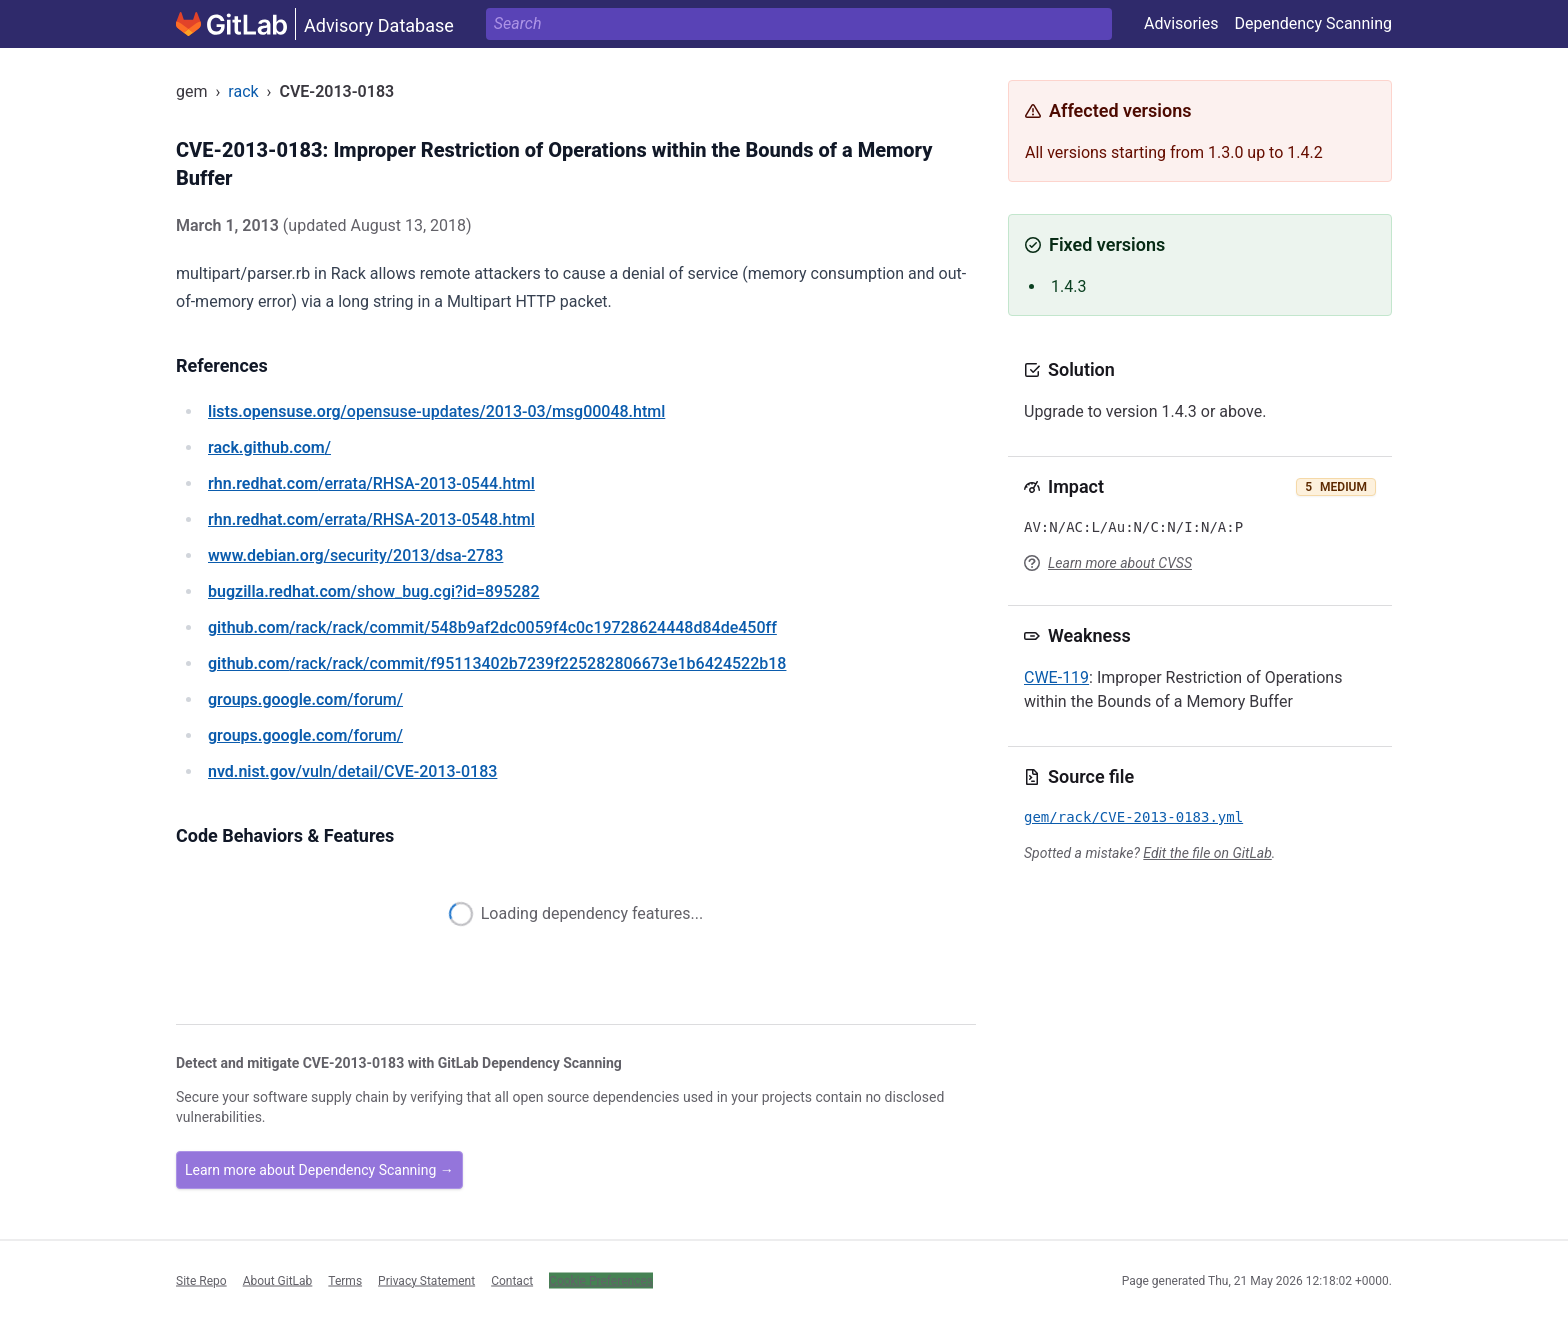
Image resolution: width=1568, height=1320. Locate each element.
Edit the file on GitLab (1207, 853)
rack (243, 91)
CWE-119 (1056, 677)
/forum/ (305, 699)
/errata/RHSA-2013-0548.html (371, 519)
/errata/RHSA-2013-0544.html (371, 483)
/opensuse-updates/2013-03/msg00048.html (436, 411)
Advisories (1181, 23)
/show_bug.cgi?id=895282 (374, 591)
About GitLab (278, 1280)
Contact (512, 1280)
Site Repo (201, 1280)
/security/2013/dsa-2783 (355, 555)
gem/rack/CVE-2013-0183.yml (1133, 817)
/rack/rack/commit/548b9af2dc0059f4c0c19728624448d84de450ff (492, 627)
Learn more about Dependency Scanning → (319, 1170)
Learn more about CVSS (1120, 563)
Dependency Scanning (1313, 23)
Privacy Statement (426, 1280)
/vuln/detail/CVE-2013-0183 (352, 771)
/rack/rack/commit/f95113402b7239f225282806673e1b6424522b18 (497, 663)
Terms (345, 1280)
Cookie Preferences (601, 1280)
